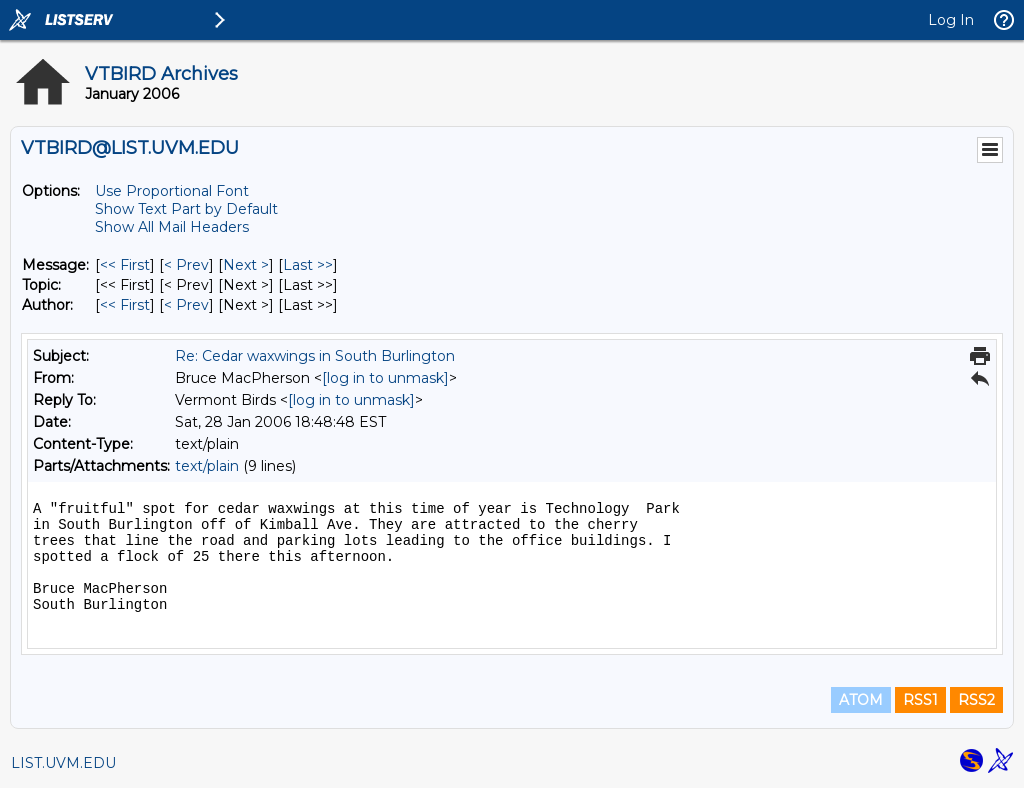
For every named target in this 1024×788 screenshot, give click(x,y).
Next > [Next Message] (246, 265)
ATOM (861, 700)
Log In (951, 20)
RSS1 (920, 700)
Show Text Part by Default (186, 209)
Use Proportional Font (172, 191)
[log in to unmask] (385, 378)
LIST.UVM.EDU (63, 763)
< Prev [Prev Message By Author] (186, 305)
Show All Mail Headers (172, 227)
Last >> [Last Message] (308, 265)
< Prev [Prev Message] (186, 265)
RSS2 (976, 700)
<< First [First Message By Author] (125, 305)
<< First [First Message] (125, 265)
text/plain (207, 466)
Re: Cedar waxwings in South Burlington (315, 356)
